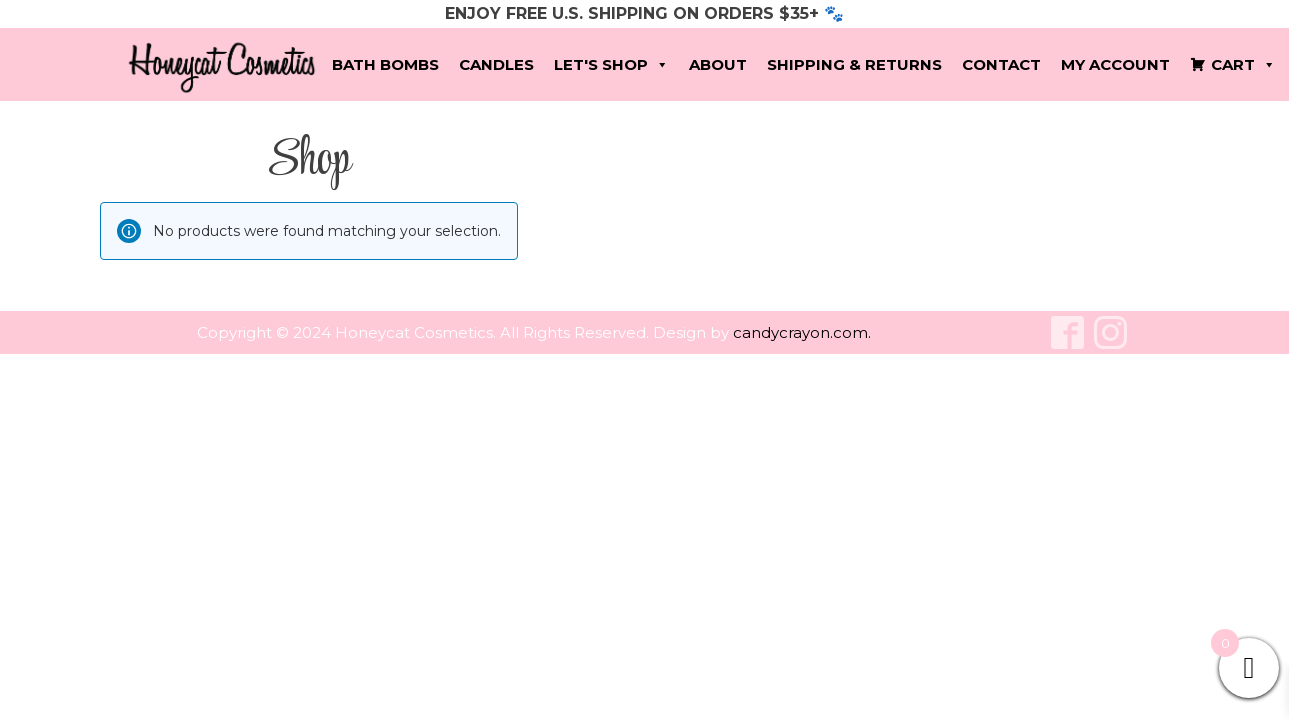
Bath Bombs (385, 64)
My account (1115, 64)
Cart (1243, 65)
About (718, 64)
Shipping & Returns (854, 64)
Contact (1001, 64)
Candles (496, 64)
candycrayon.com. (802, 332)
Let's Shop (611, 65)
